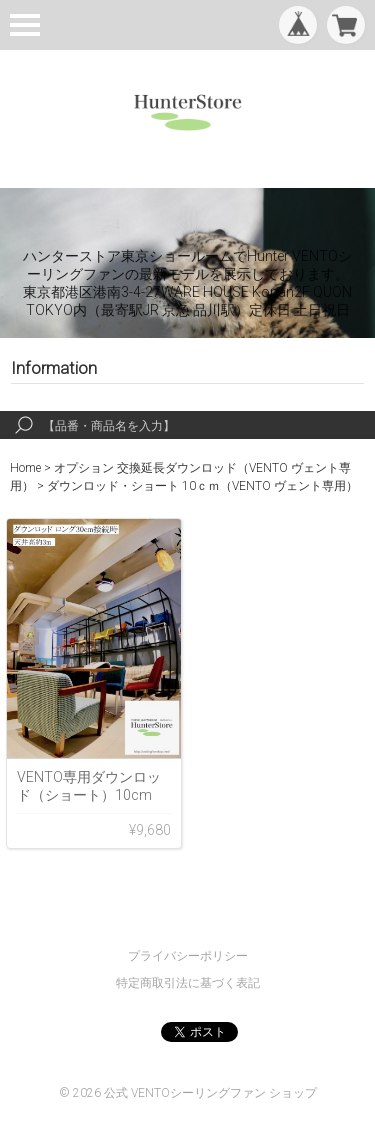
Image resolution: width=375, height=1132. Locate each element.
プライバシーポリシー (188, 956)
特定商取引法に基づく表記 (188, 983)
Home (25, 468)
